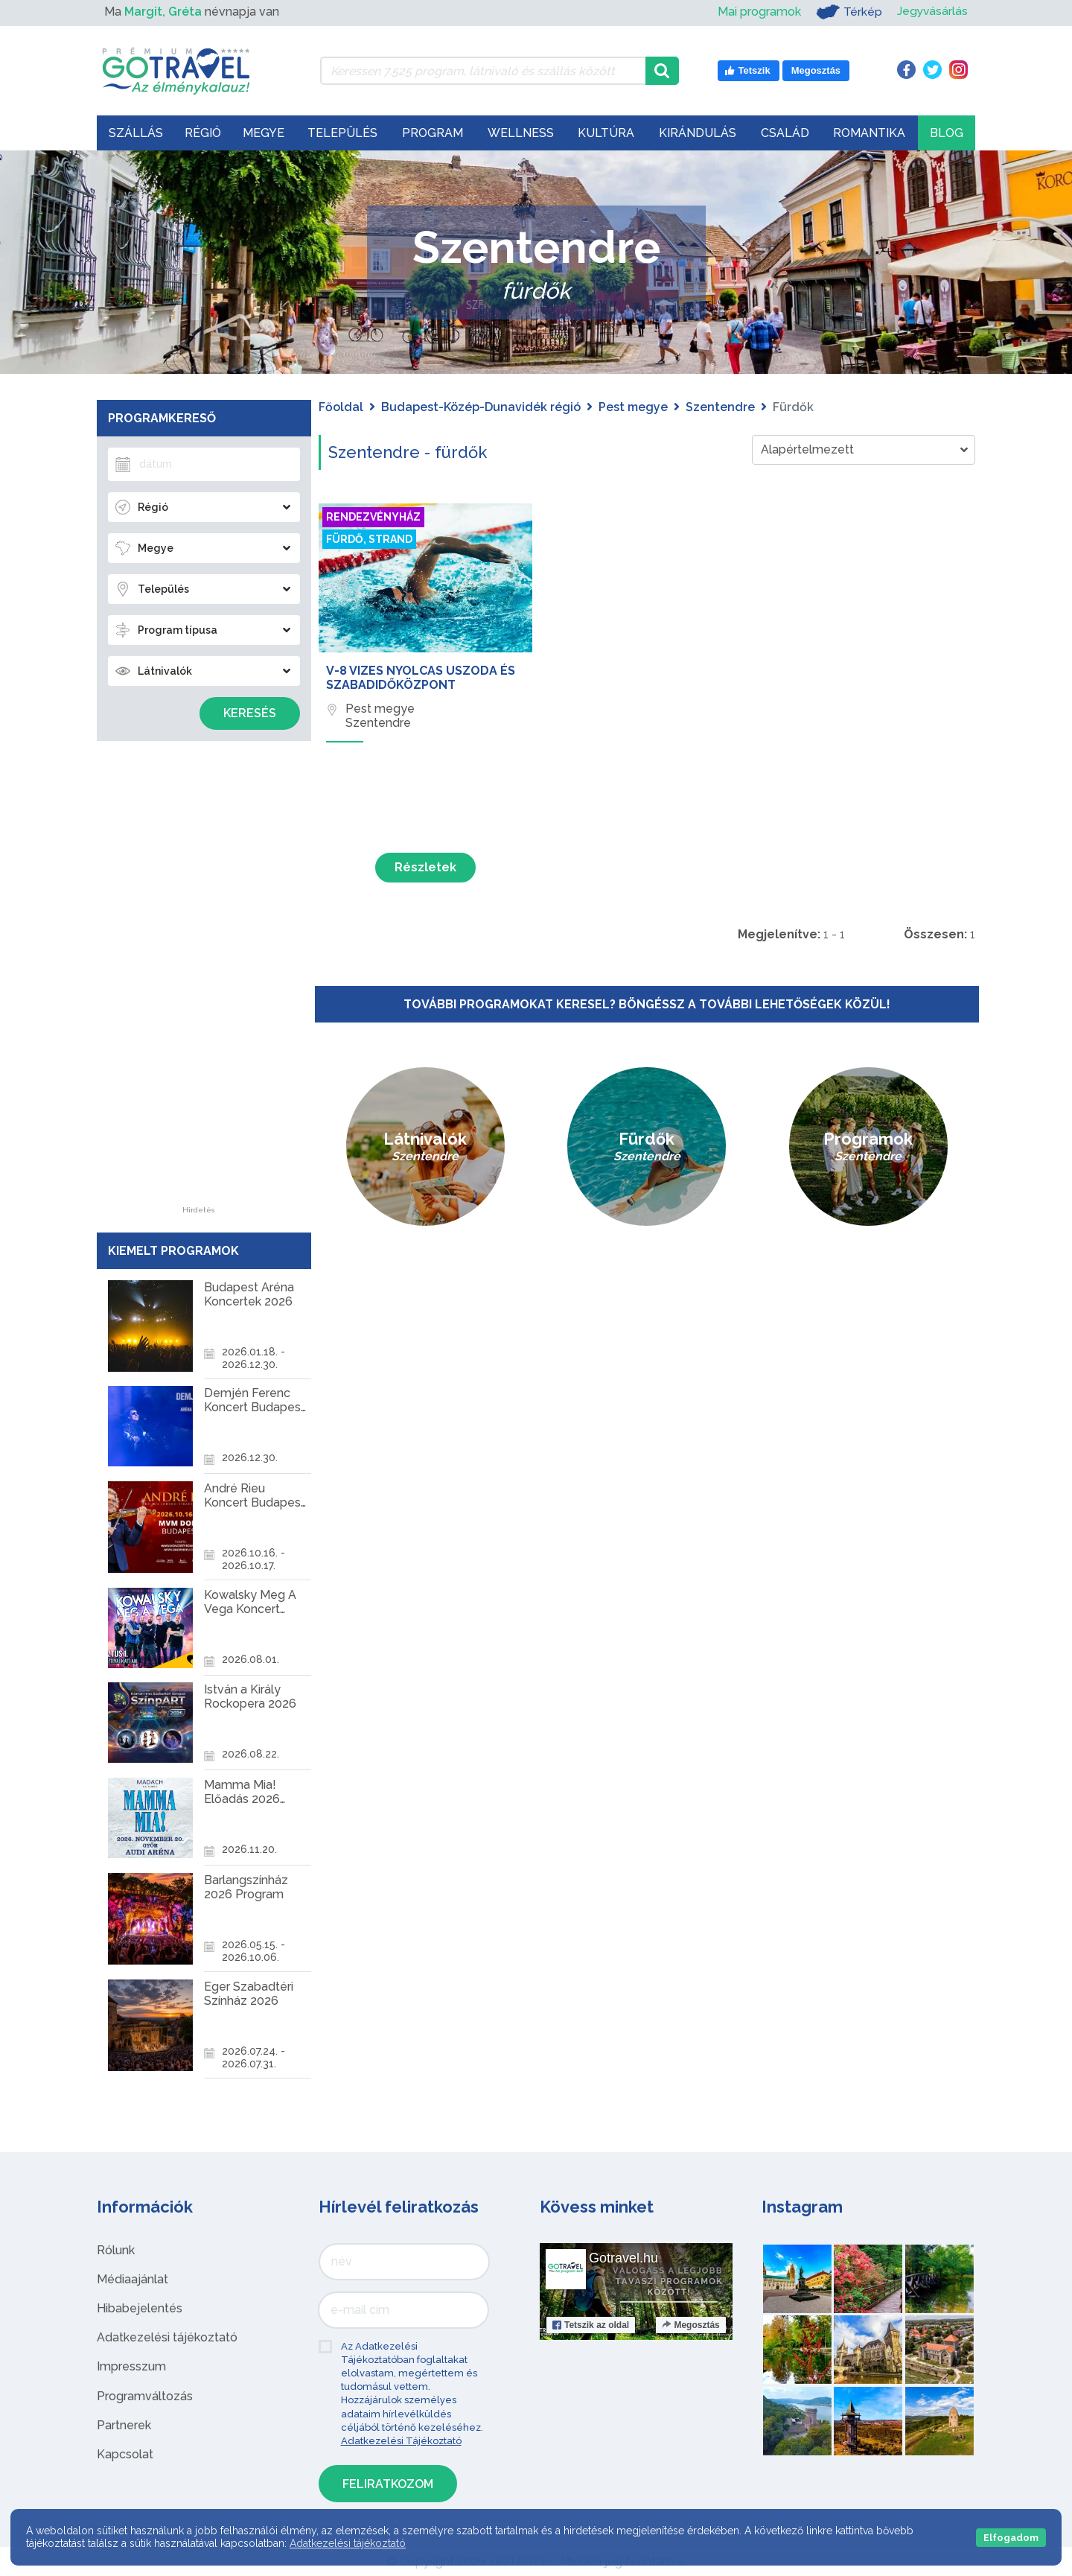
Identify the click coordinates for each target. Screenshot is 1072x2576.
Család (785, 133)
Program (432, 133)
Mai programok (758, 11)
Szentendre (720, 407)
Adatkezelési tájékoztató (167, 2337)
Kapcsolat (125, 2454)
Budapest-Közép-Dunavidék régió (481, 407)
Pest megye (633, 407)
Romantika (869, 133)
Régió (203, 133)
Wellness (521, 133)
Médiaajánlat (132, 2279)
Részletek (425, 867)
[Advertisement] (198, 983)
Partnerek (124, 2425)
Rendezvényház (373, 517)
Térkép (847, 11)
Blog (946, 133)
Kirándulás (697, 133)
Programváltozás (145, 2396)
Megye (263, 133)
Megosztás (690, 2325)
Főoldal (341, 407)
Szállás (136, 133)
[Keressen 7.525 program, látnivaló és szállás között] (482, 71)
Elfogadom (1010, 2537)
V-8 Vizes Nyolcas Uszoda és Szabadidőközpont (420, 678)
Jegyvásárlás (932, 11)
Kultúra (606, 133)
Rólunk (116, 2250)
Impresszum (131, 2366)
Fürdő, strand (369, 539)
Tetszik (590, 2325)
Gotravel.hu (623, 2258)
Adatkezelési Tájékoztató (401, 2440)
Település (342, 133)
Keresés (249, 713)
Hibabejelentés (139, 2308)
